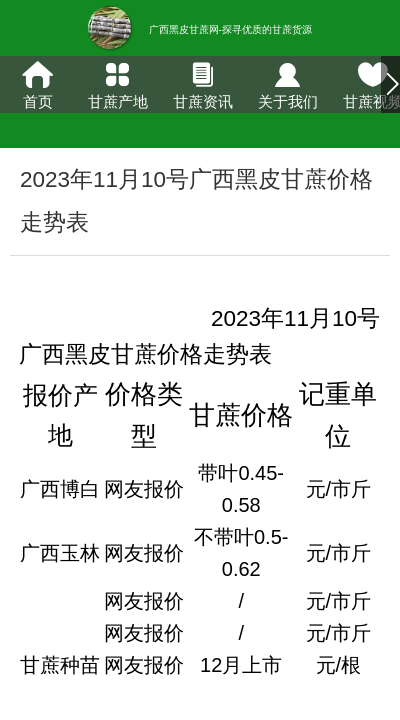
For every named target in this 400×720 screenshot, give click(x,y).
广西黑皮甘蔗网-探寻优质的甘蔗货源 (230, 29)
